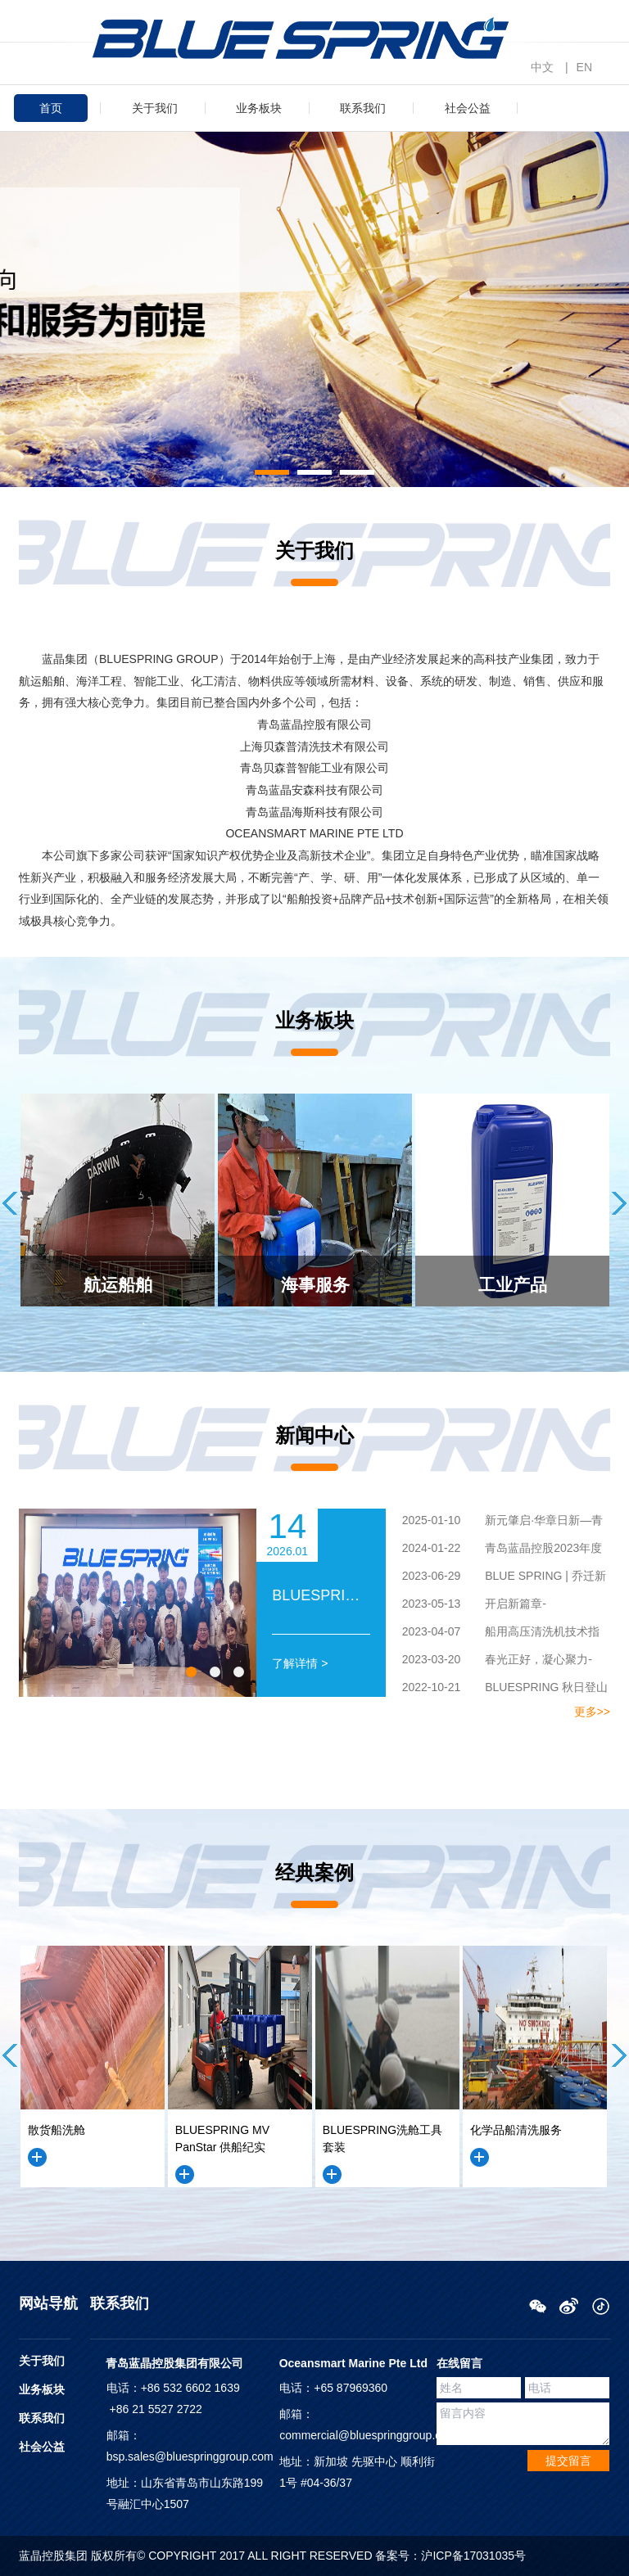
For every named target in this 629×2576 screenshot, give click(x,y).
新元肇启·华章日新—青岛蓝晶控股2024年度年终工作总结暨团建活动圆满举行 (496, 1523)
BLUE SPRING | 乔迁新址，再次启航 (496, 1578)
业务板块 (259, 108)
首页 (50, 108)
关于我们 (155, 108)
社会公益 (468, 108)
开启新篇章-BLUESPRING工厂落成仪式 (466, 1606)
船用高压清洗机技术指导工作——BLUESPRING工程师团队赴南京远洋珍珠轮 (497, 1634)
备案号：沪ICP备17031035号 (450, 2555)
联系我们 (363, 108)
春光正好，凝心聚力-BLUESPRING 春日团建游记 (489, 1662)
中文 (542, 67)
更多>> (592, 1711)
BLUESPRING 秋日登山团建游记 (497, 1689)
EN (584, 67)
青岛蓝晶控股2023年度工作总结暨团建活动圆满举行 (494, 1550)
